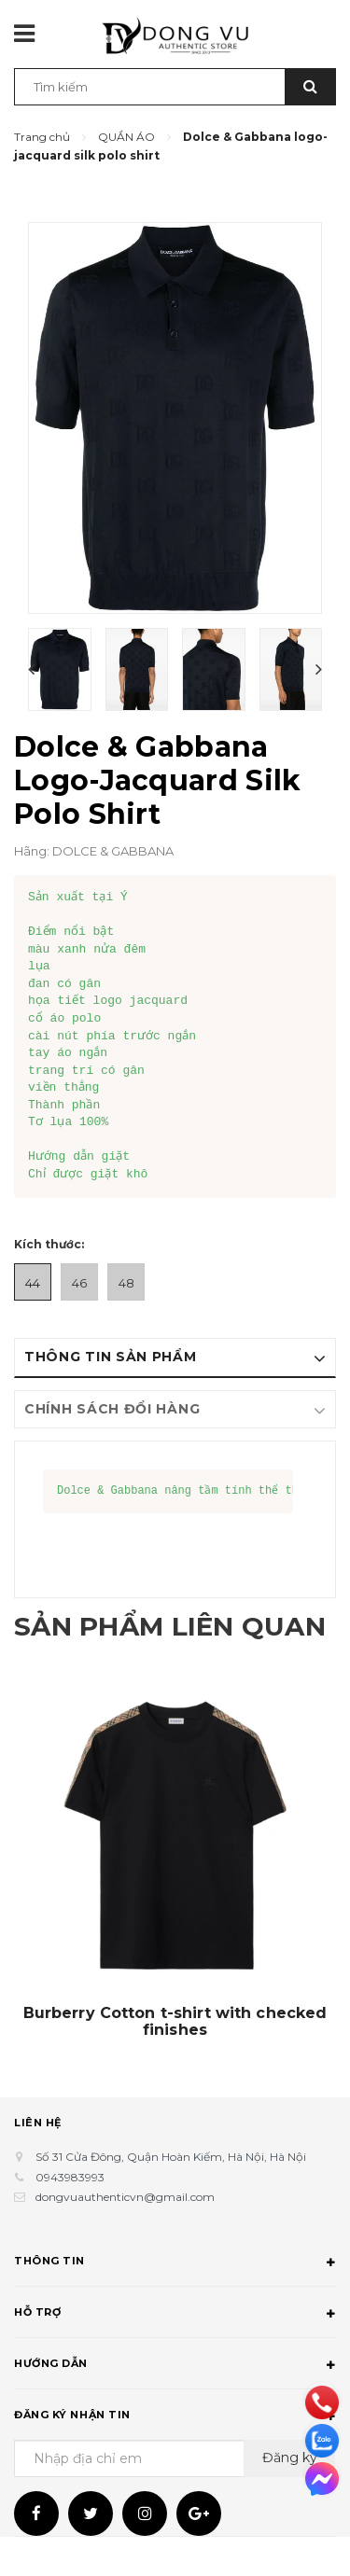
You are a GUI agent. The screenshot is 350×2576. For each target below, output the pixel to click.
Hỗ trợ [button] (175, 2354)
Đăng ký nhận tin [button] (175, 2457)
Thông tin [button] (175, 2303)
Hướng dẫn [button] (175, 2405)
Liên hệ (38, 2161)
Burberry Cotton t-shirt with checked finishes (175, 2061)
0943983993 (70, 2216)
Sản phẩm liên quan (130, 1645)
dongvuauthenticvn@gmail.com (125, 2236)
